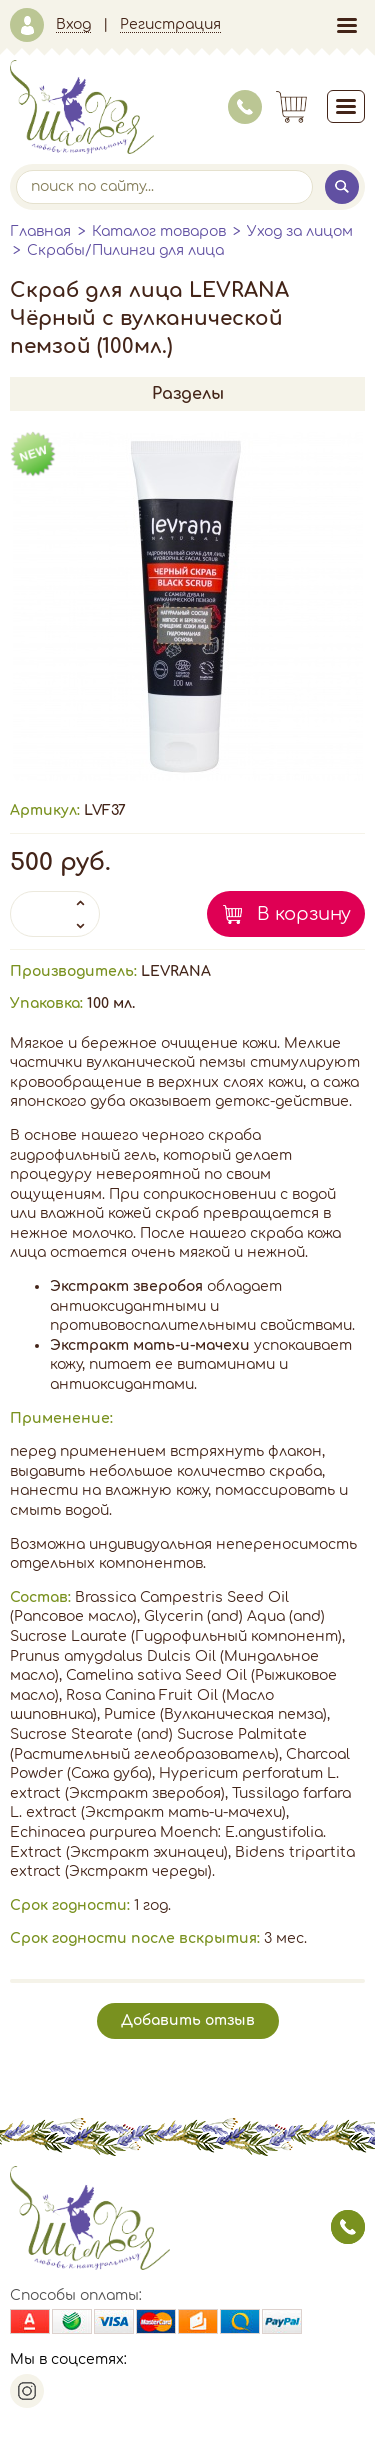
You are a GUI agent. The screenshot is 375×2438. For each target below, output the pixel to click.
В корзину (304, 914)
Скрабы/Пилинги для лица (125, 250)
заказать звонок (348, 2227)
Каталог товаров (159, 231)
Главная (40, 231)
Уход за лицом (300, 231)
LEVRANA (176, 971)
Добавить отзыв (188, 2020)
